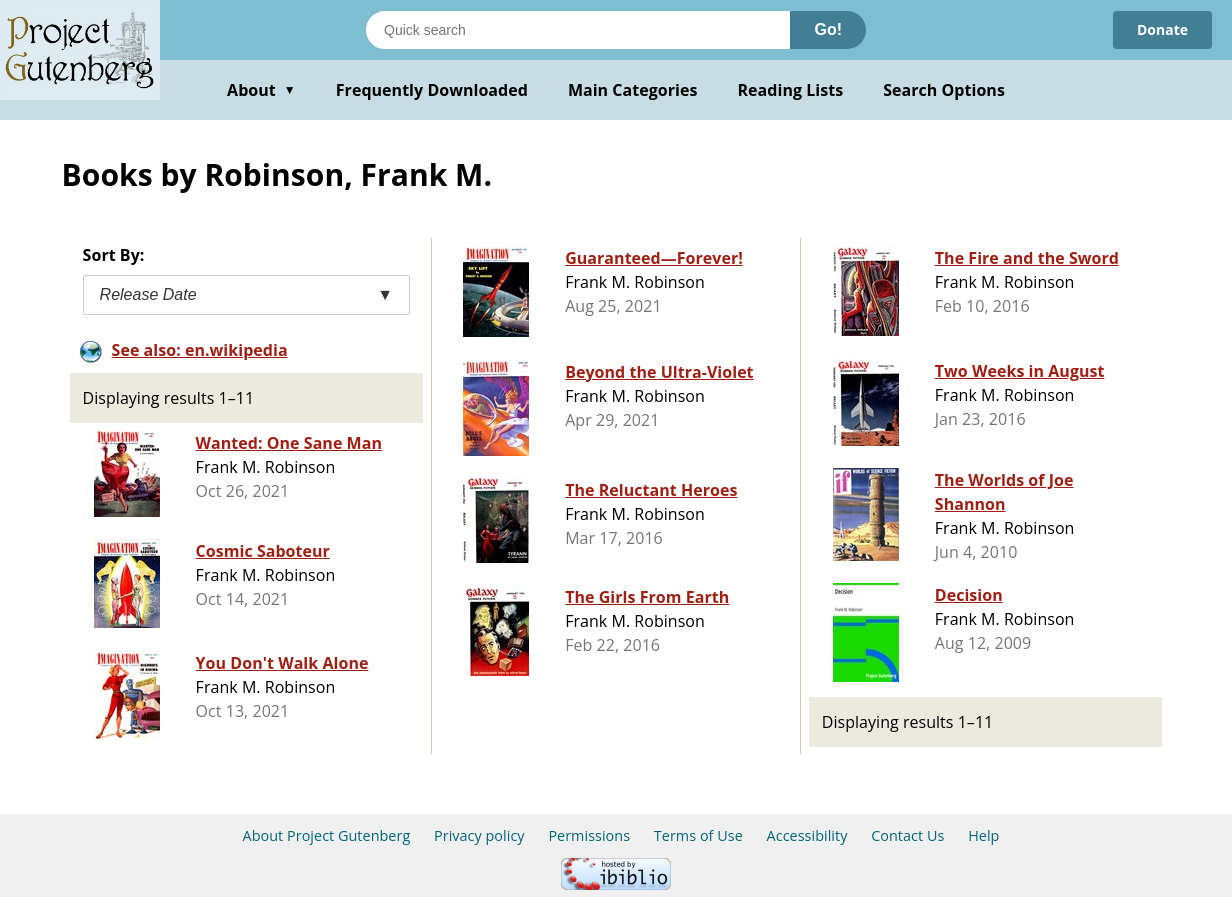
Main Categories (633, 90)
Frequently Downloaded (432, 90)
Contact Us (907, 835)
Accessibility (807, 835)
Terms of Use (698, 835)
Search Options (944, 90)
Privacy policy (479, 835)
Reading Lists (791, 90)
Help (983, 835)
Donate (1162, 29)
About (261, 90)
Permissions (589, 835)
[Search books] (578, 30)
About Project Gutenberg (327, 835)
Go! (828, 29)
